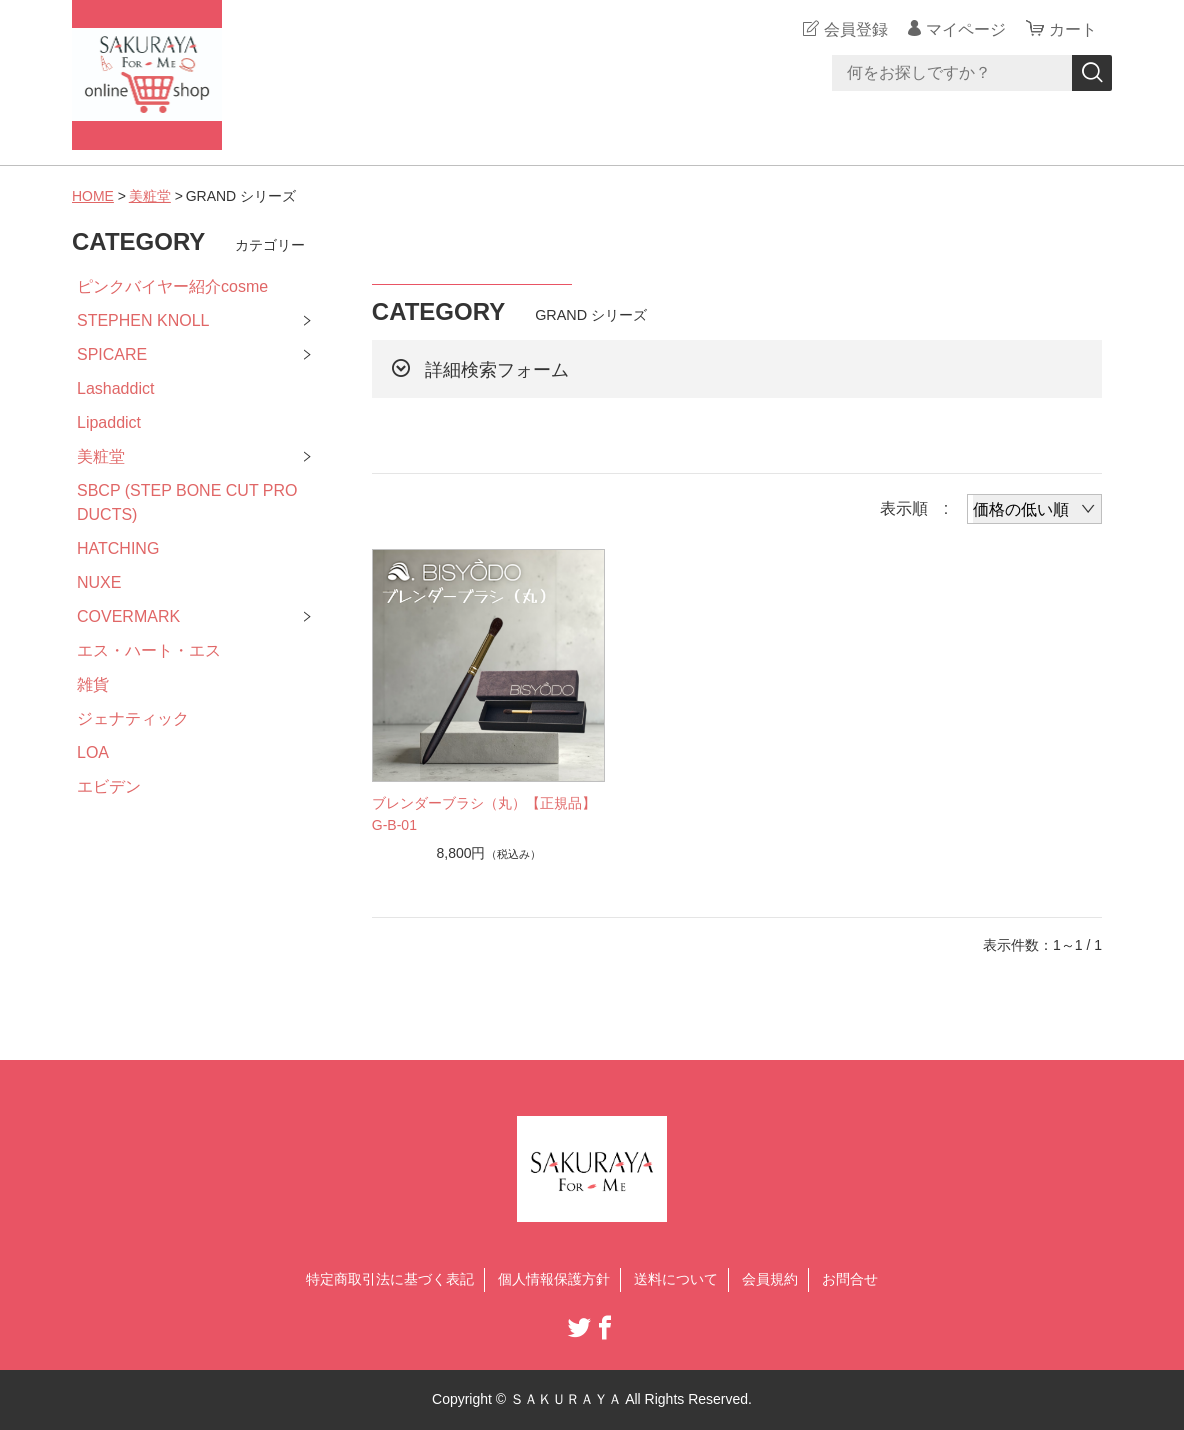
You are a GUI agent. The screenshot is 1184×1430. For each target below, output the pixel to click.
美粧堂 (150, 196)
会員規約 (770, 1279)
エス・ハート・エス (149, 650)
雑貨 (93, 684)
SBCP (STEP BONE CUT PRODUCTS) (187, 502)
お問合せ (850, 1279)
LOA (93, 752)
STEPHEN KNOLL (143, 320)
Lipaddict (109, 422)
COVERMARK (128, 616)
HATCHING (118, 548)
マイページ (966, 29)
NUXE (99, 582)
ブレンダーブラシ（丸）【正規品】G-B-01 (484, 814)
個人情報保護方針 (554, 1279)
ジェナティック (133, 718)
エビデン (109, 786)
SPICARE (112, 354)
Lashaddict (115, 388)
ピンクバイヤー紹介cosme (172, 286)
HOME (93, 196)
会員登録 (856, 29)
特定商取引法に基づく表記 (390, 1279)
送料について (676, 1279)
